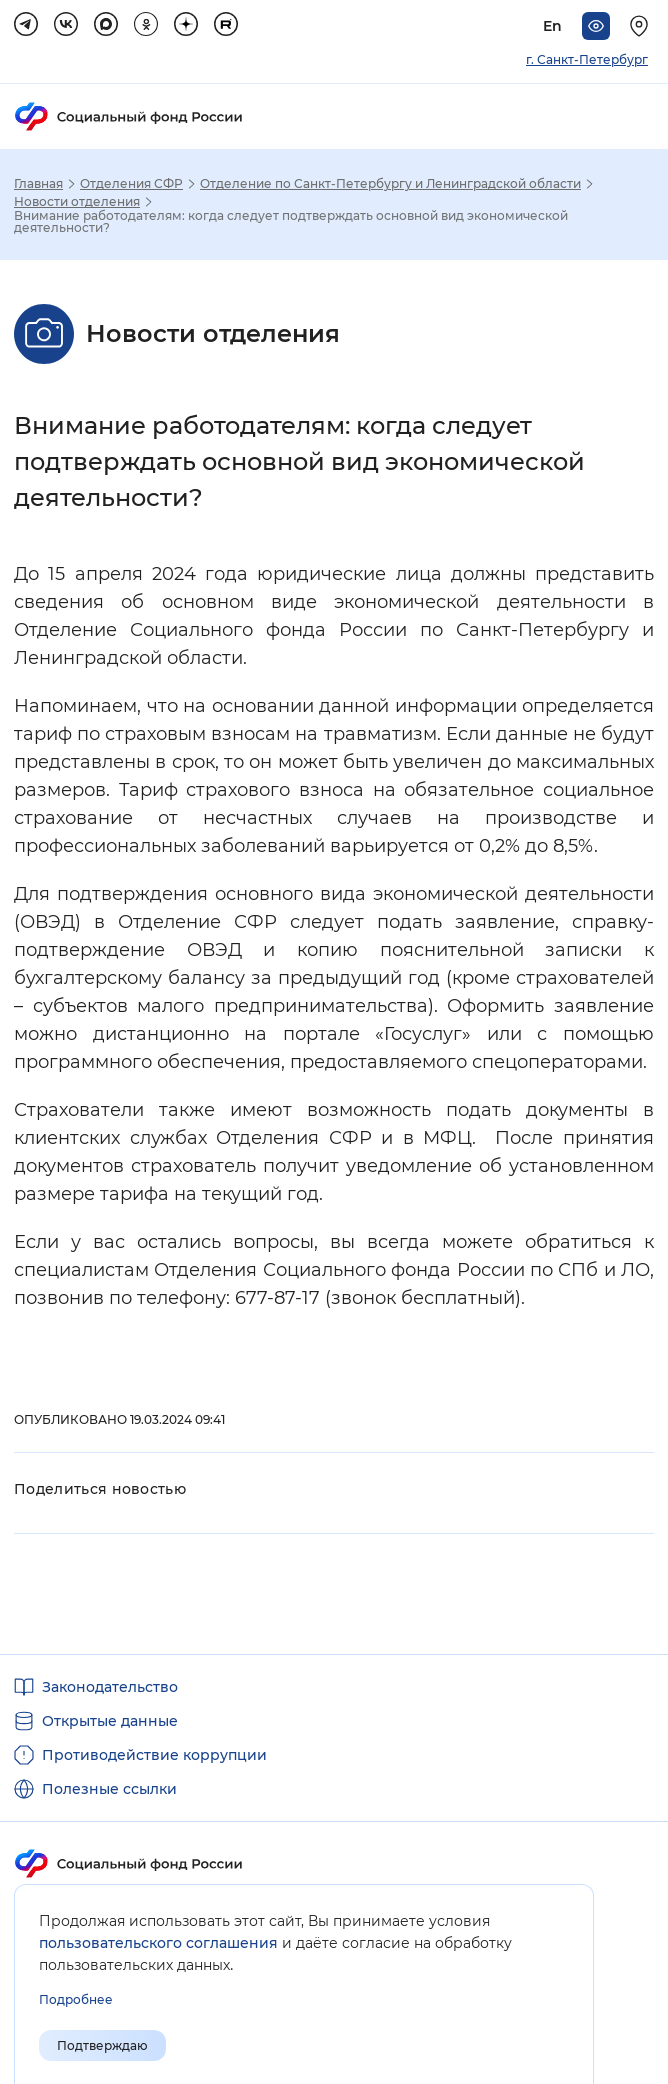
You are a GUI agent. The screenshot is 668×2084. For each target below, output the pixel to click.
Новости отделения (77, 202)
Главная (38, 184)
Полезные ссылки (109, 1789)
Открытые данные (110, 1721)
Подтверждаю (102, 2045)
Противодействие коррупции (154, 1755)
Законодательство (110, 1687)
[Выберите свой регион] (642, 26)
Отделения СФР (131, 184)
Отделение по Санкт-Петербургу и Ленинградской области (390, 184)
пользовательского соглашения (158, 1943)
